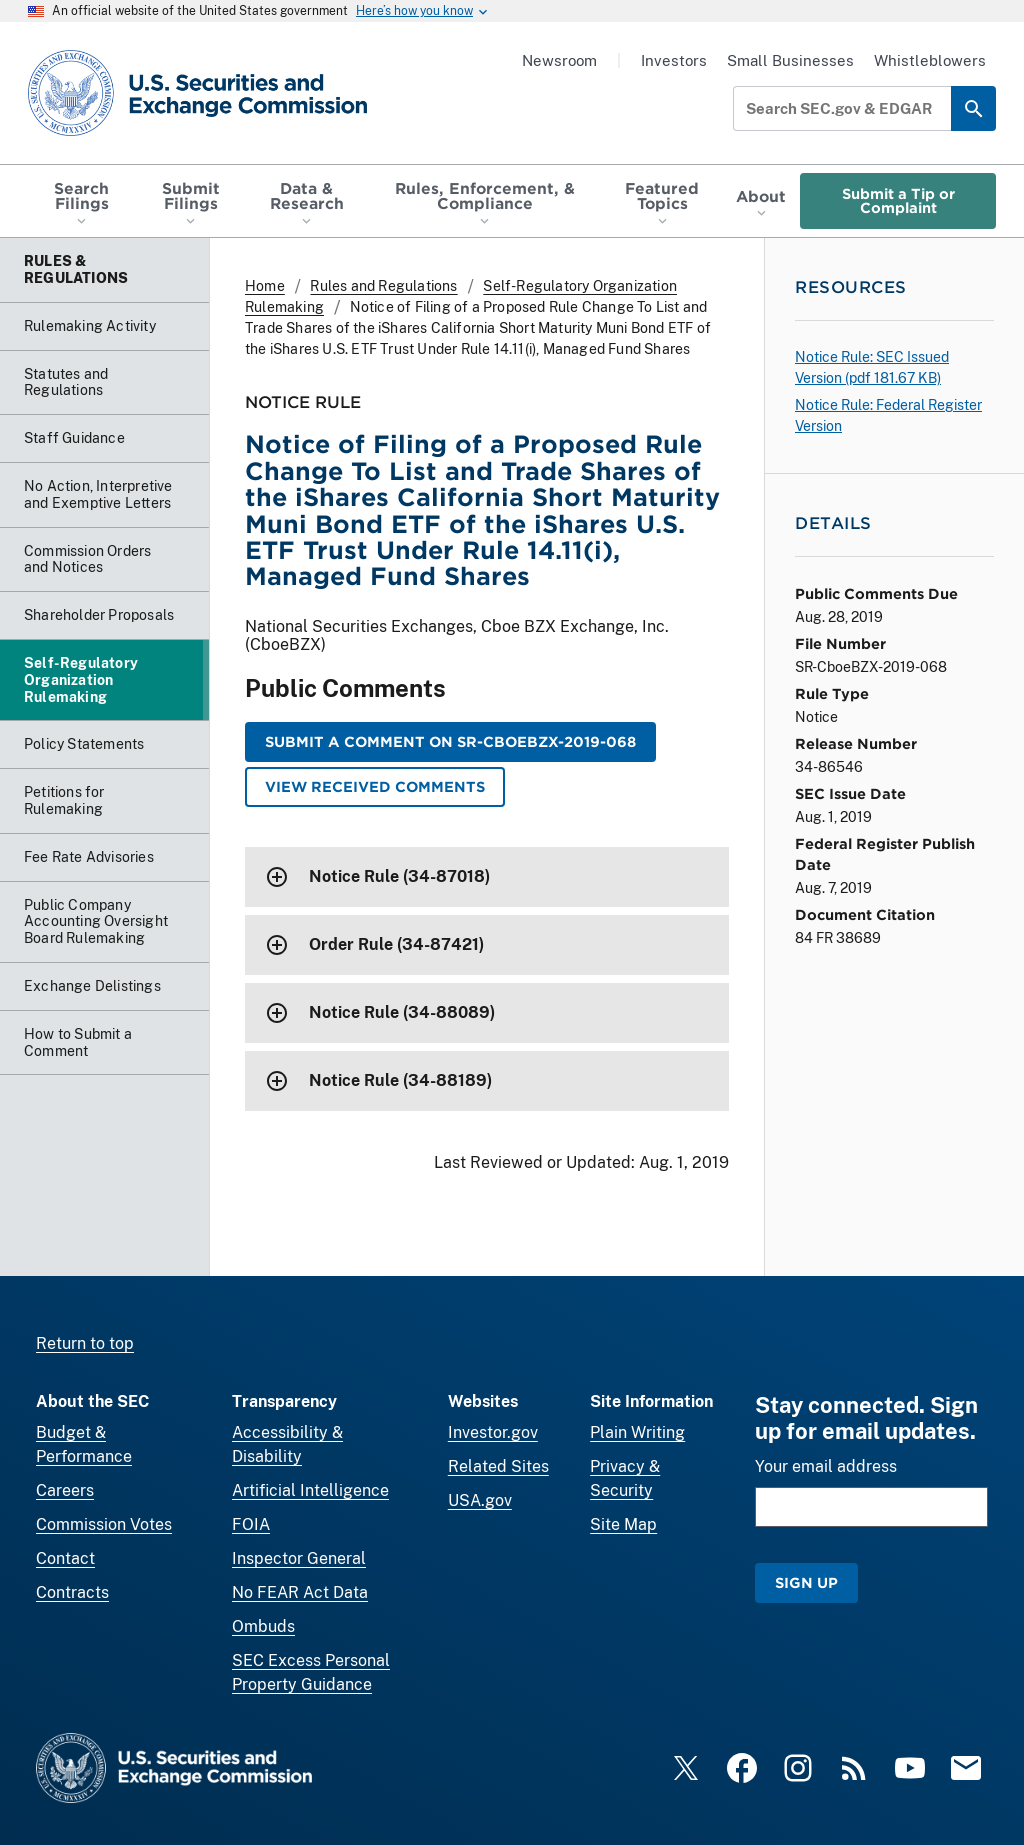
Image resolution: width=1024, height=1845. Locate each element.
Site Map (623, 1524)
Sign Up (806, 1582)
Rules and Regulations (383, 286)
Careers (65, 1490)
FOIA (251, 1524)
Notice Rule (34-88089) (402, 1012)
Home (265, 286)
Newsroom (559, 60)
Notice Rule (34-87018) (399, 876)
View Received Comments (375, 786)
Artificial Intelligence (310, 1490)
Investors (674, 60)
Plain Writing (637, 1432)
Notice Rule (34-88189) (400, 1080)
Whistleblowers (930, 60)
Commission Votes (104, 1524)
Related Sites (498, 1466)
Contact (65, 1558)
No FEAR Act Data (300, 1592)
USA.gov (480, 1500)
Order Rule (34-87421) (396, 944)
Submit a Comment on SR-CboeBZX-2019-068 (450, 741)
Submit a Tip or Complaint (898, 200)
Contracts (72, 1592)
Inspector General (299, 1558)
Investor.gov (493, 1432)
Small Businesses (790, 60)
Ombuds (263, 1626)
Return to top (85, 1343)
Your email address (826, 1466)
